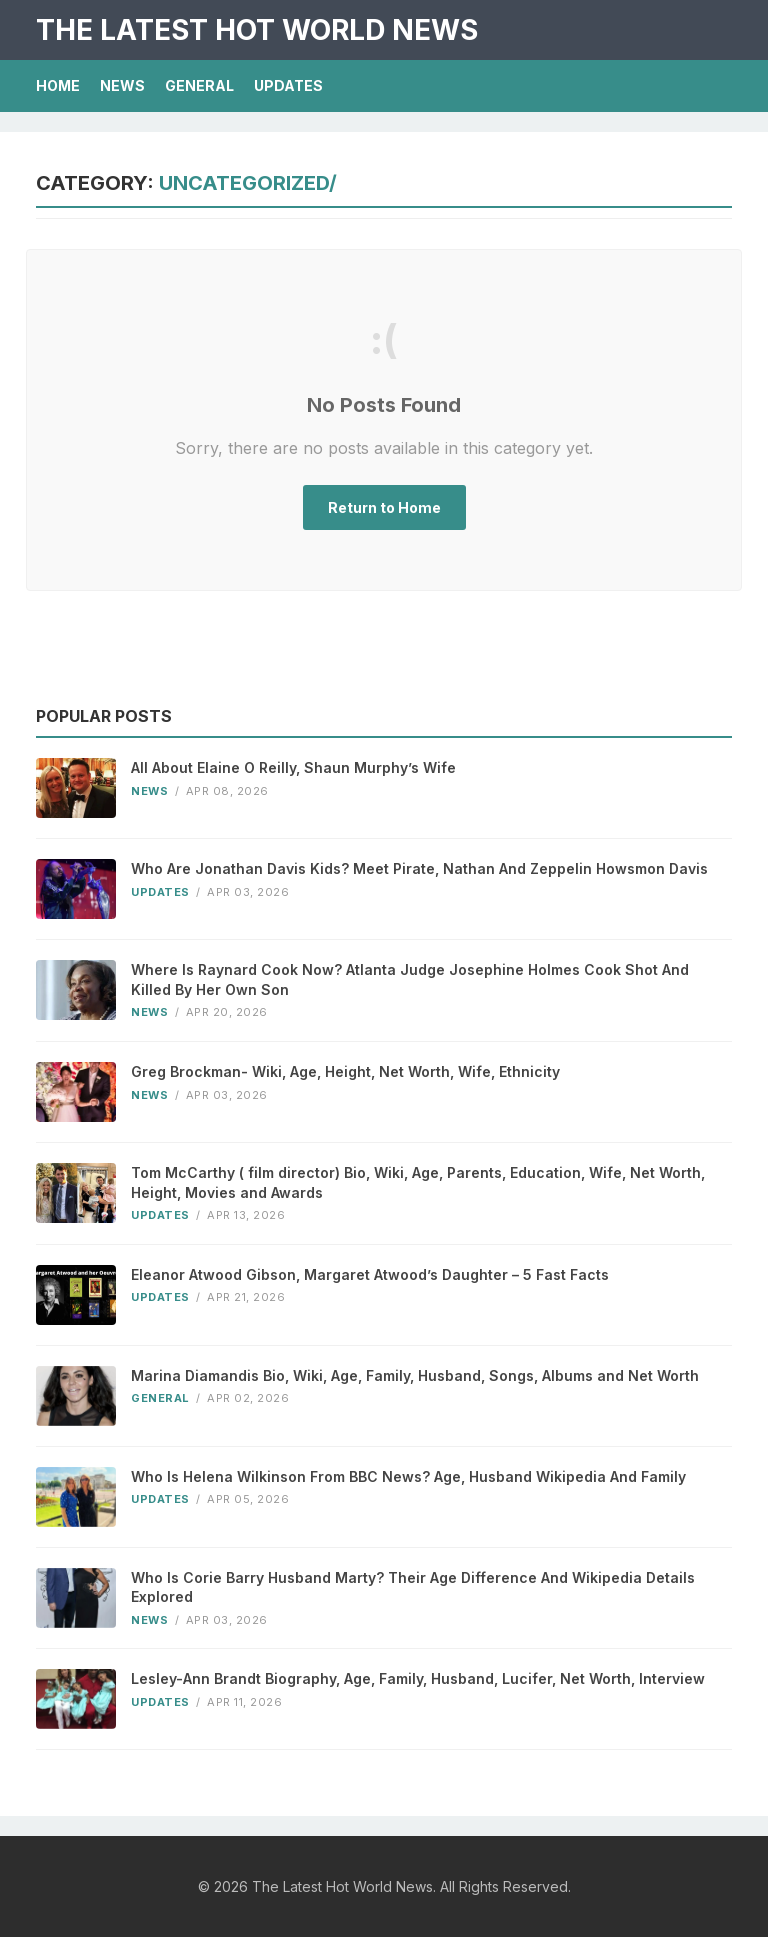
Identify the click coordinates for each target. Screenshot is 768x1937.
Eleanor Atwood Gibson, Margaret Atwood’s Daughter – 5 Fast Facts (370, 1274)
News (122, 85)
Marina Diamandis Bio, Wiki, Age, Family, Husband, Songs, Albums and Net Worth (415, 1375)
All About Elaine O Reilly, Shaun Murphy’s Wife (293, 767)
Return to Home (384, 507)
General (199, 85)
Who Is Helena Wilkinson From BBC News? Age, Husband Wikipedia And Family (408, 1476)
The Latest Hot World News (257, 30)
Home (58, 85)
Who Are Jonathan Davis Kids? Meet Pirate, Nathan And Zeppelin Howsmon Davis (419, 868)
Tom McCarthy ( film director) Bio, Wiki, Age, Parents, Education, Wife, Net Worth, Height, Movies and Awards (418, 1182)
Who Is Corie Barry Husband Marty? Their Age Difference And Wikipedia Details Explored (413, 1587)
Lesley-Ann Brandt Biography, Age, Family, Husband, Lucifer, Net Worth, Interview (418, 1678)
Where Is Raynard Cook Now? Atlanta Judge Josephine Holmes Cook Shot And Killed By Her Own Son (410, 979)
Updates (288, 85)
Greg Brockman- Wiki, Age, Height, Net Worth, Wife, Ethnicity (345, 1071)
